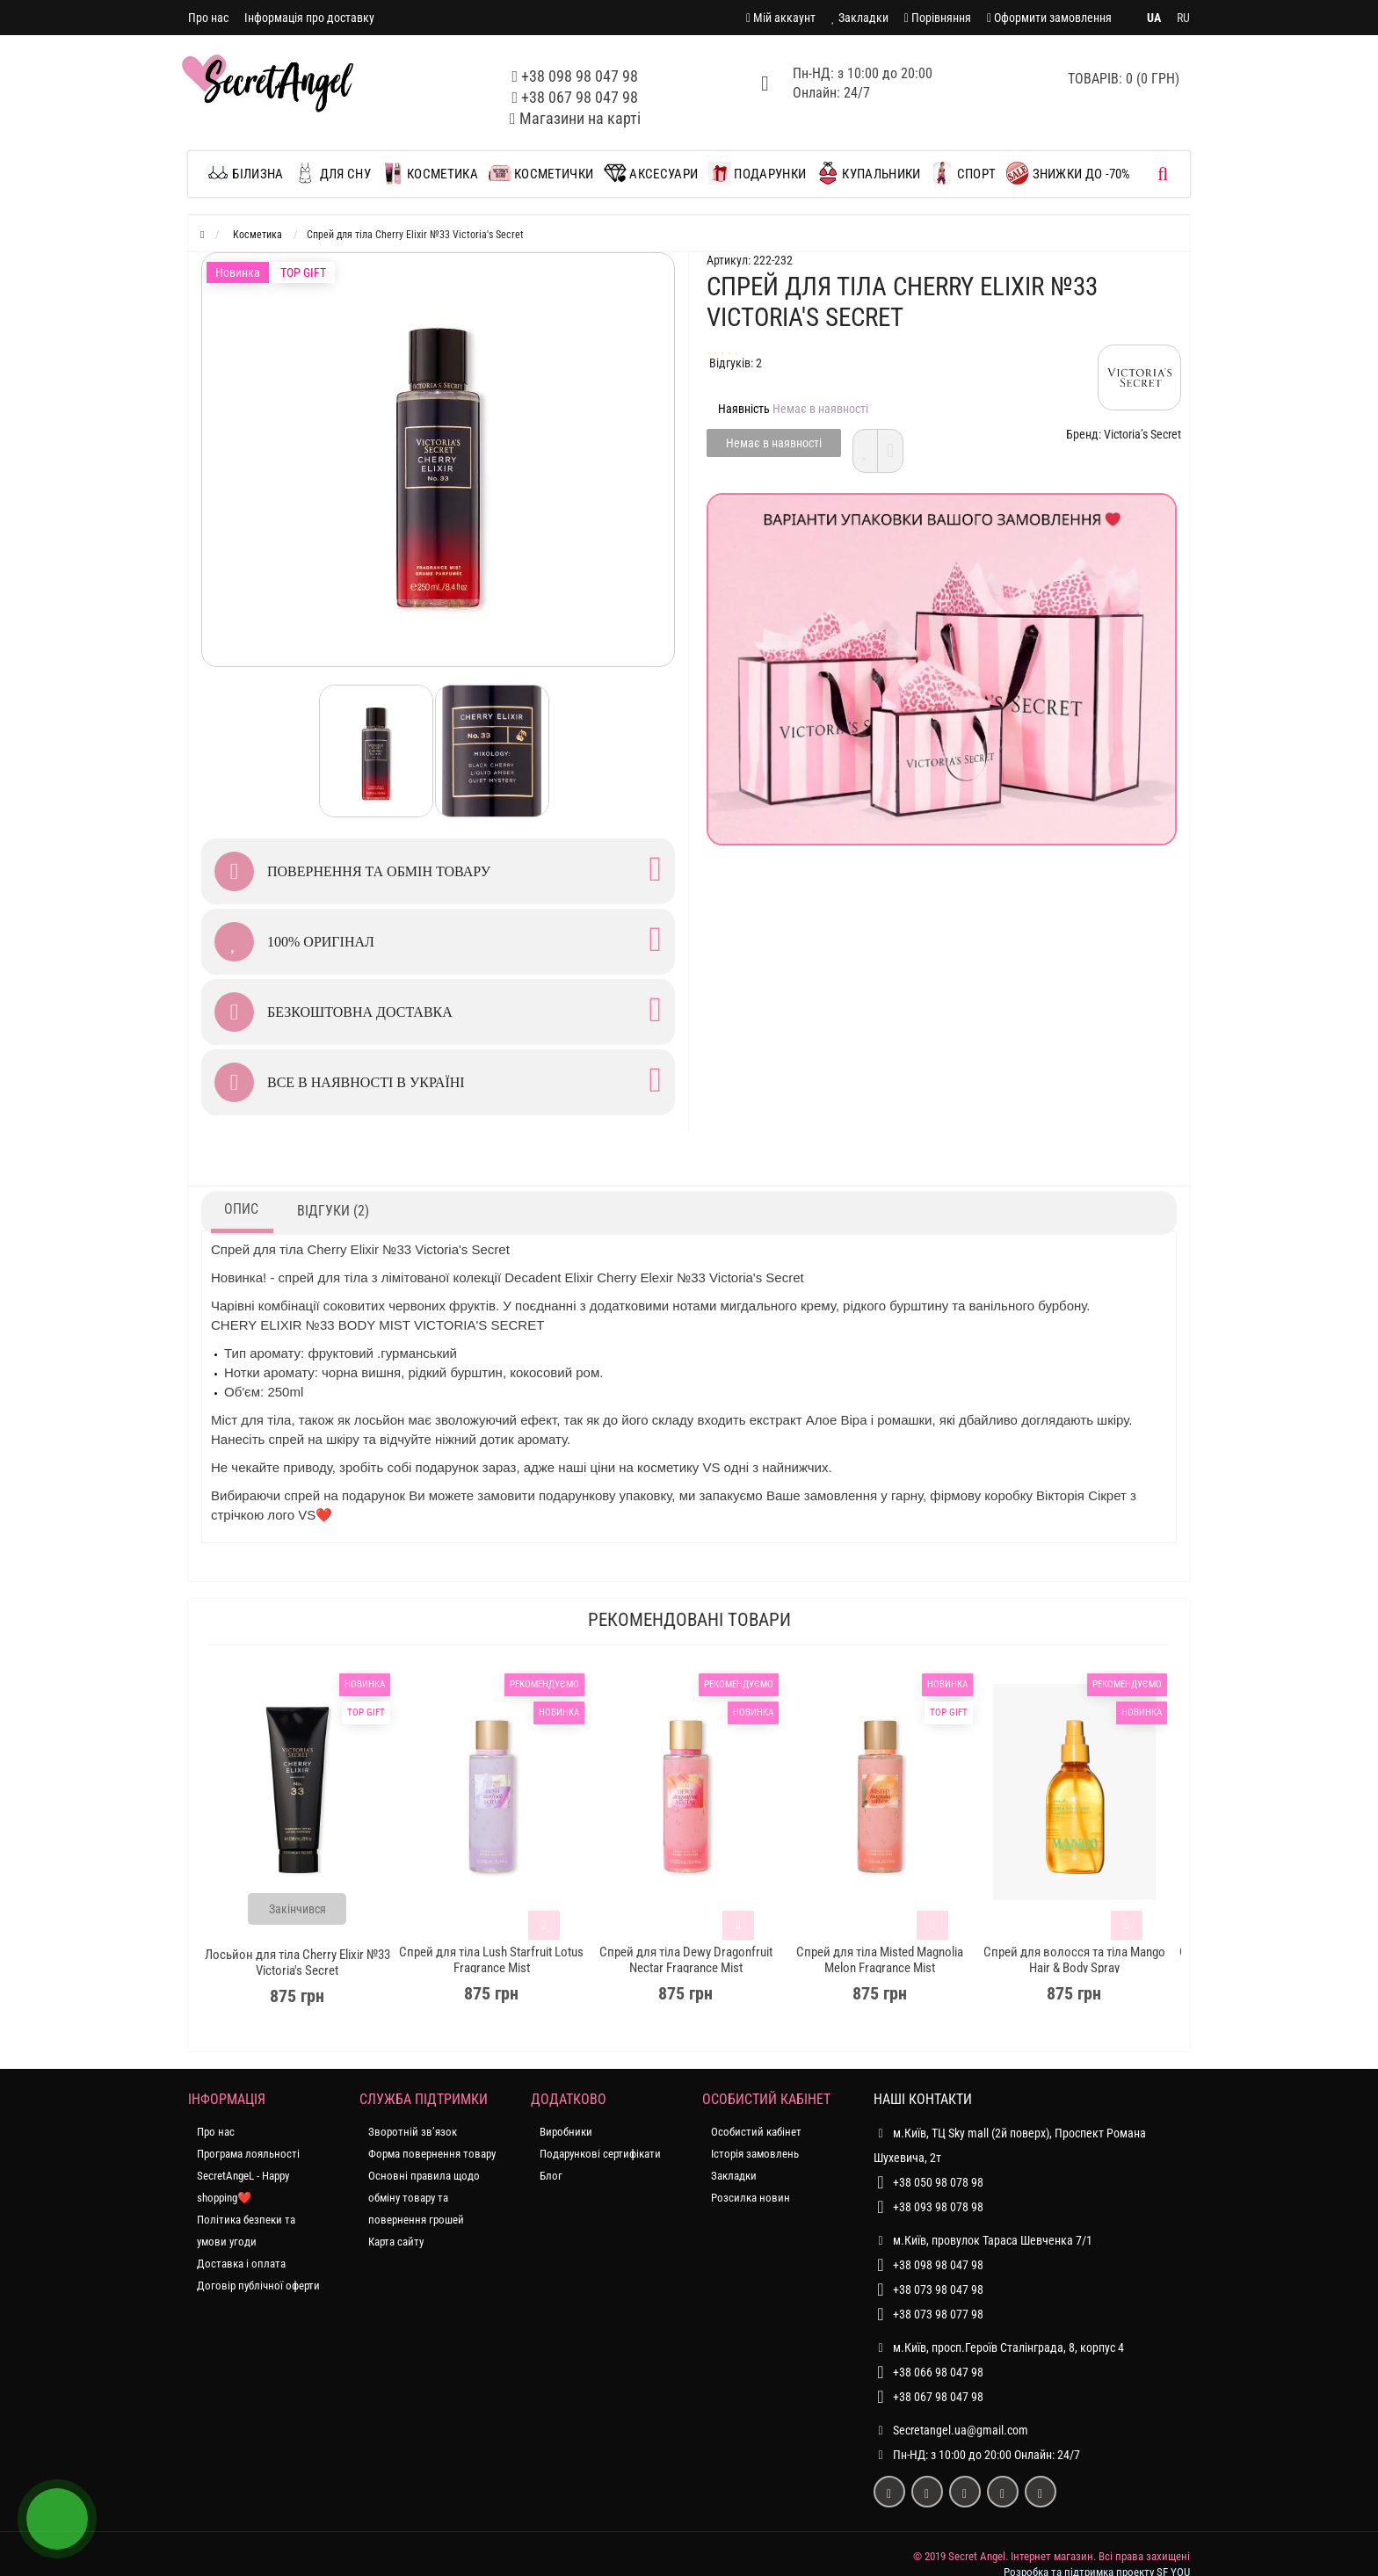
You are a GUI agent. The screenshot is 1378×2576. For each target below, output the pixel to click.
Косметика (429, 173)
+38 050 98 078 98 (938, 2182)
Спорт (963, 173)
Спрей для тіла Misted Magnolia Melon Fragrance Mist (879, 1960)
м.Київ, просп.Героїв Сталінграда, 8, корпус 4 (999, 2347)
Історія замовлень (755, 2153)
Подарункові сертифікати (600, 2153)
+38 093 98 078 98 (938, 2207)
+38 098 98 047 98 (579, 76)
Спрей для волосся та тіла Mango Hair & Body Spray (1074, 1960)
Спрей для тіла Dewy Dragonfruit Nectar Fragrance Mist (685, 1960)
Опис (241, 1209)
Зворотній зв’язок (412, 2131)
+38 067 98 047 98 (579, 97)
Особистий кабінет (756, 2131)
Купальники (868, 173)
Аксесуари (651, 173)
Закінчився (297, 1909)
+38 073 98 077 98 (938, 2314)
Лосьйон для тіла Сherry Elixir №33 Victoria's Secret (297, 1962)
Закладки (734, 2175)
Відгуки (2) (333, 1210)
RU (1183, 18)
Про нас (208, 18)
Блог (551, 2175)
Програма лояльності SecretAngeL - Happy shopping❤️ (248, 2175)
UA (1154, 18)
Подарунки (757, 173)
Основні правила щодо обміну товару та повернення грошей (424, 2197)
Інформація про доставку (309, 18)
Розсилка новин (750, 2197)
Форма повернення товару (432, 2153)
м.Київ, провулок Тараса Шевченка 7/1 (983, 2240)
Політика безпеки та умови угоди (246, 2230)
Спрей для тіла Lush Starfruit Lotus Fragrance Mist (491, 1960)
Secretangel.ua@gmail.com (960, 2430)
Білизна (249, 173)
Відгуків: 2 (735, 363)
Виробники (566, 2131)
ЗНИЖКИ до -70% (1068, 173)
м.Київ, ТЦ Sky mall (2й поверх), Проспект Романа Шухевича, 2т (1010, 2143)
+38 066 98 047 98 (938, 2372)
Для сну (332, 173)
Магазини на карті (580, 118)
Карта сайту (396, 2241)
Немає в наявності (774, 443)
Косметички (541, 173)
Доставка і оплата (241, 2263)
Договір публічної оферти (258, 2285)
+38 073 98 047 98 (938, 2289)
